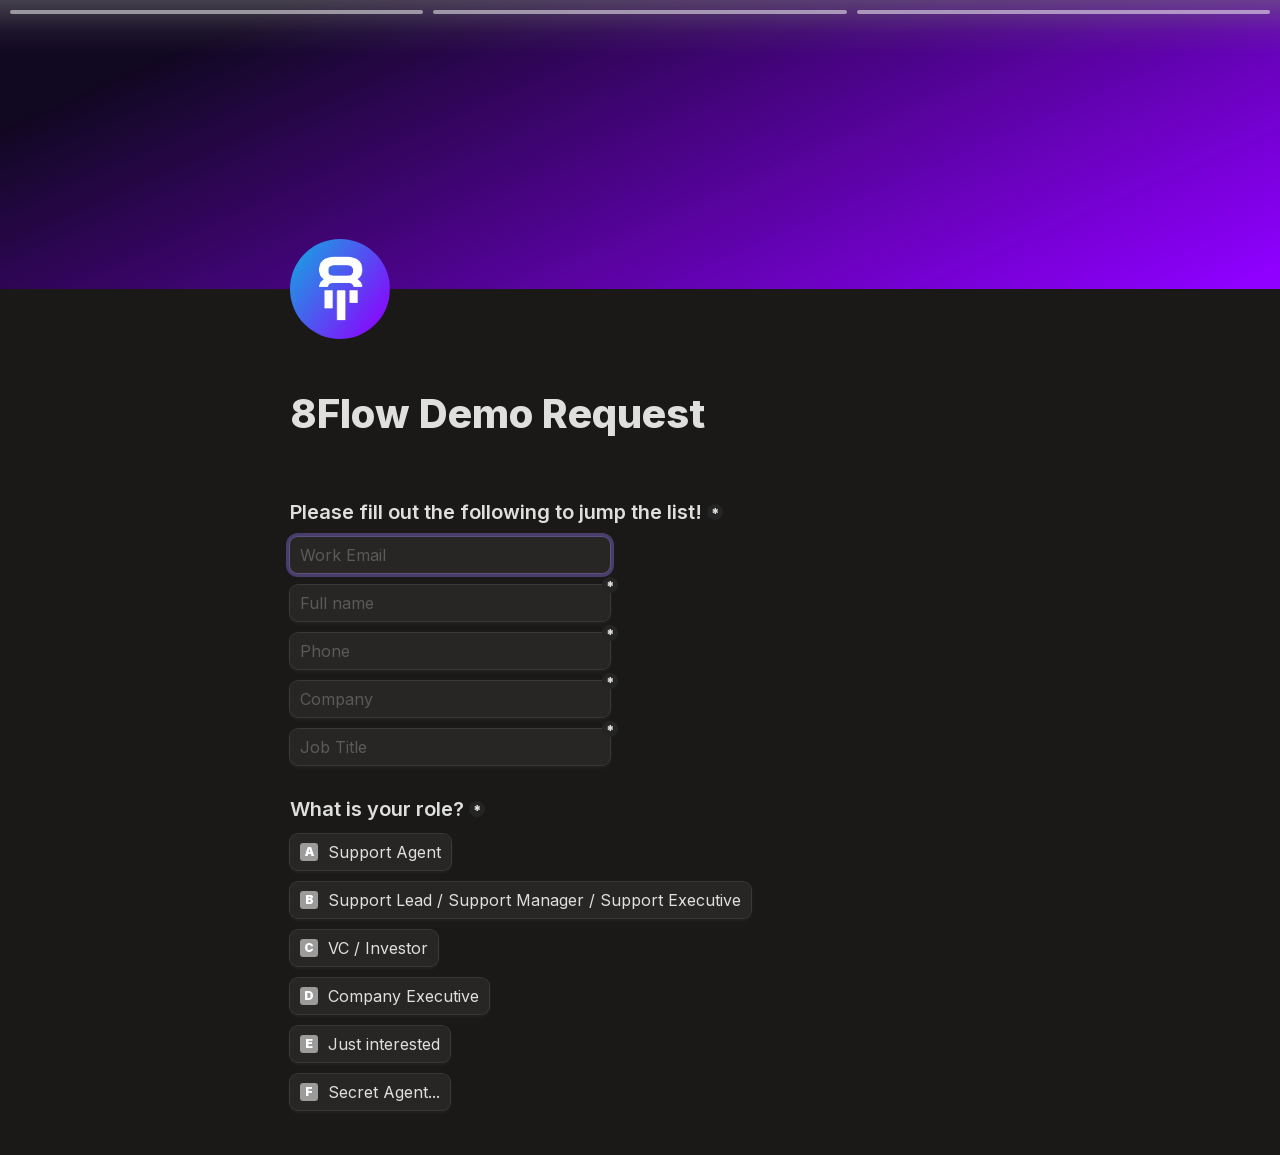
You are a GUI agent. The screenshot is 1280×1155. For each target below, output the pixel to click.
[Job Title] (450, 747)
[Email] (450, 555)
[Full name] (450, 603)
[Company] (450, 699)
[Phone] (450, 651)
